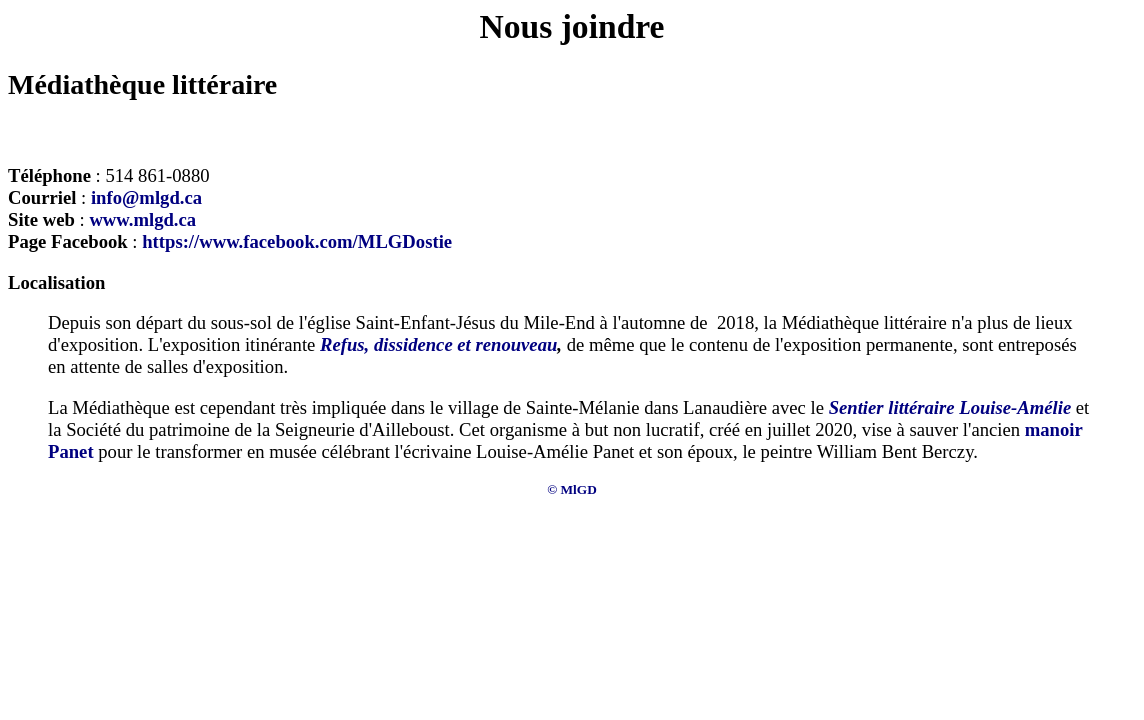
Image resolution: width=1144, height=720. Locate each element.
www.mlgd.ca (142, 219)
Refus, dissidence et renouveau (438, 344)
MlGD (579, 489)
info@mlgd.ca (146, 197)
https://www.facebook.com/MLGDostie (297, 241)
